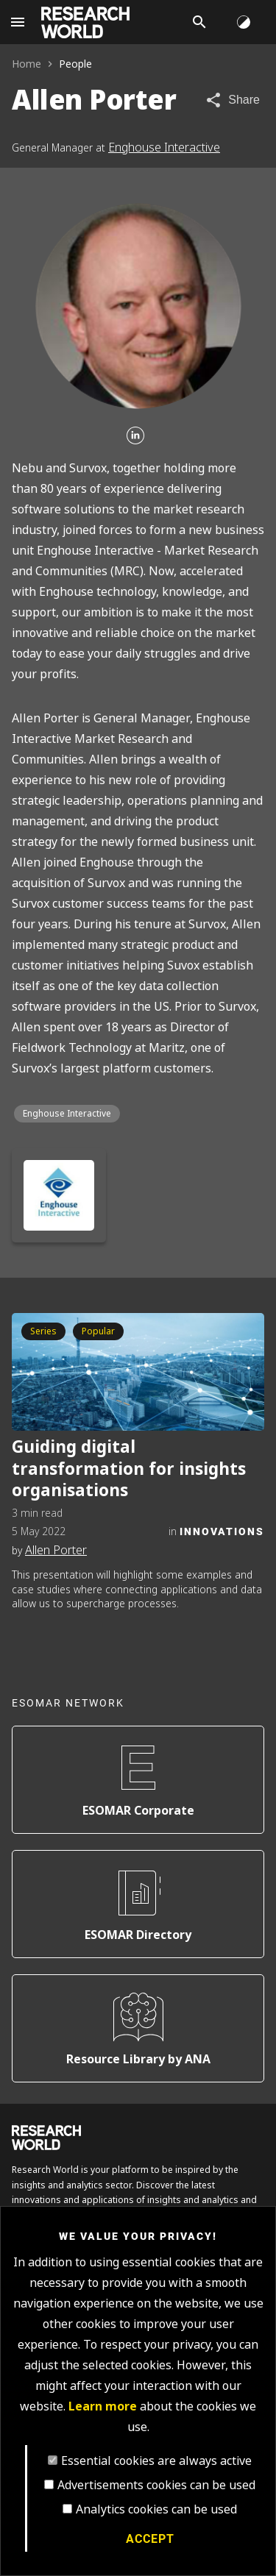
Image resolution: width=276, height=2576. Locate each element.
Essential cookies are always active (156, 2460)
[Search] (199, 22)
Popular (98, 1331)
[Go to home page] (85, 22)
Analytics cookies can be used (156, 2509)
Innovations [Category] (222, 1531)
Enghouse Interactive (164, 147)
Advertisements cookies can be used (156, 2485)
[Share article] (232, 100)
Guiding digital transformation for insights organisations (129, 1469)
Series (43, 1331)
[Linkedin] (135, 436)
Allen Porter (56, 1550)
